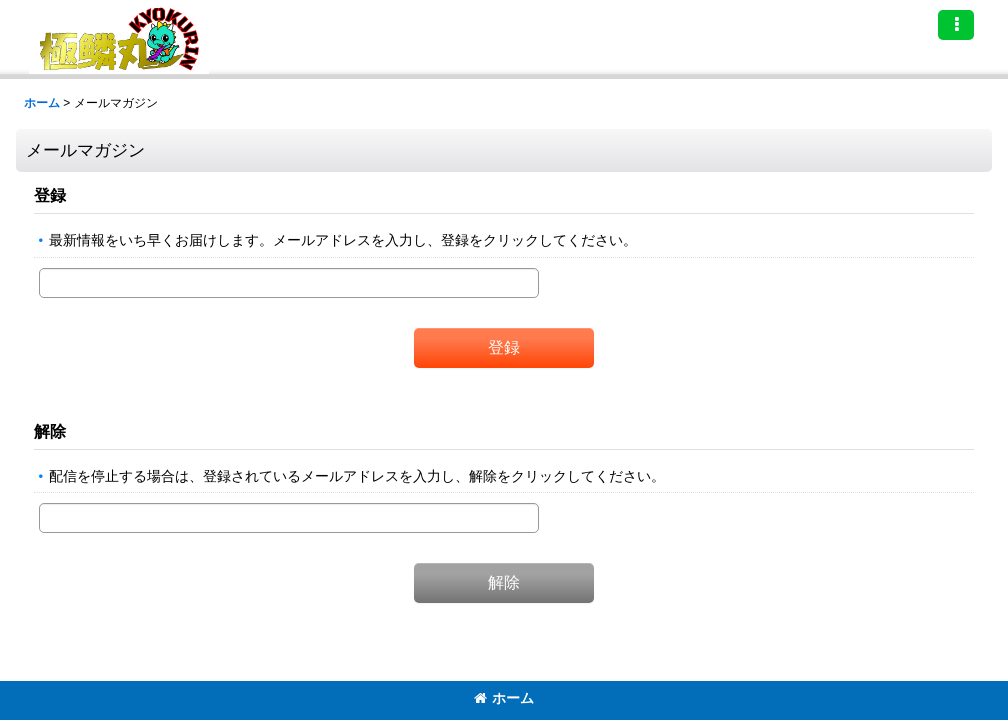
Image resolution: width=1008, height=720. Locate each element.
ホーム (504, 698)
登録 (50, 195)
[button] (956, 25)
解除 (50, 431)
